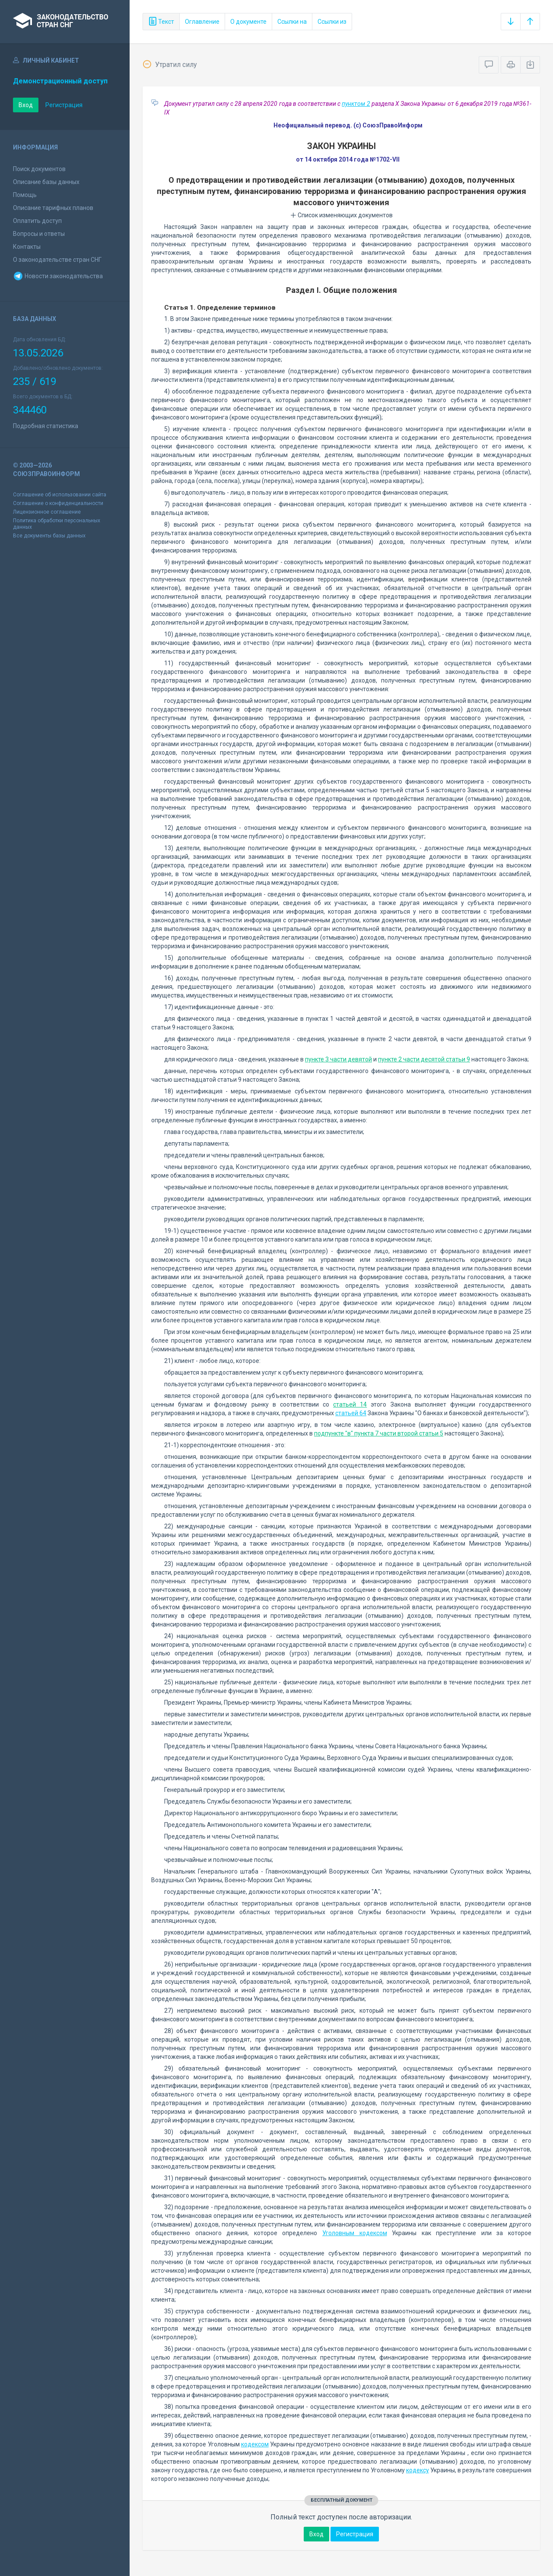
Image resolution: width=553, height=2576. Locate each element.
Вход (26, 105)
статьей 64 (350, 1413)
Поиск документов (39, 168)
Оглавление (202, 21)
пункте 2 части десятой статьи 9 (424, 1059)
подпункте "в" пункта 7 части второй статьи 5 (378, 1433)
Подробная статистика (45, 425)
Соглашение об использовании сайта (59, 495)
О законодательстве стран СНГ (57, 259)
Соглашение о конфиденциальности (58, 503)
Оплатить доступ (37, 220)
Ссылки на (292, 21)
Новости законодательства (58, 276)
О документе (248, 21)
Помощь (25, 194)
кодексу (417, 2470)
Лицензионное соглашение (47, 512)
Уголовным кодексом (354, 2233)
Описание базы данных (46, 181)
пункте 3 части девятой (338, 1059)
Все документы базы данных (49, 536)
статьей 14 (350, 1404)
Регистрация (64, 105)
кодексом (255, 2444)
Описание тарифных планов (53, 207)
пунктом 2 (356, 103)
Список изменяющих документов (341, 215)
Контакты (27, 246)
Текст (161, 21)
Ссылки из (332, 21)
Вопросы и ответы (39, 233)
